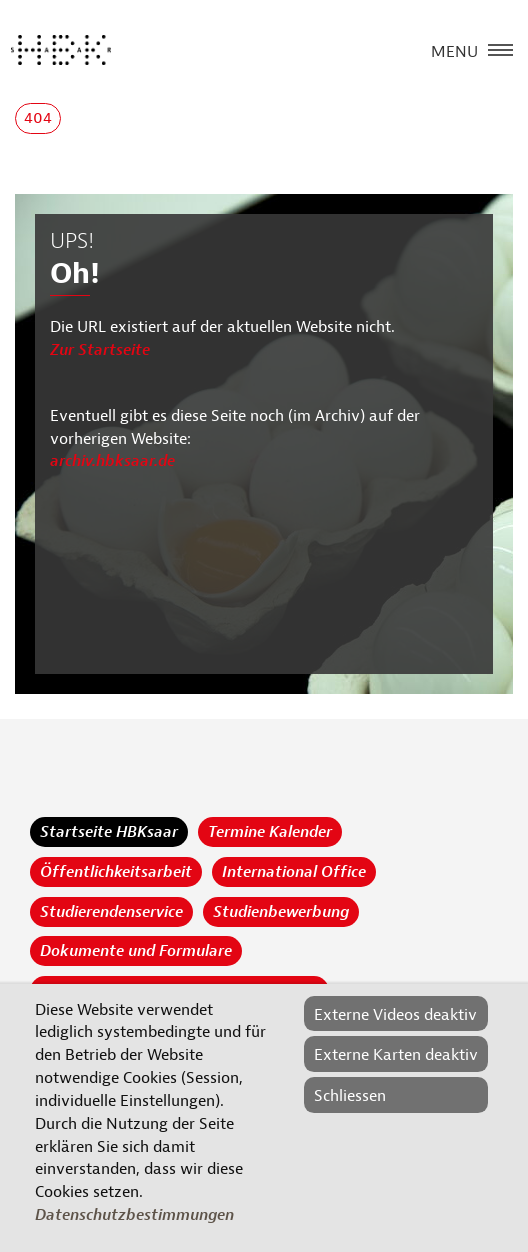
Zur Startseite (100, 350)
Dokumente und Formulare (136, 951)
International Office (294, 872)
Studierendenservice (111, 912)
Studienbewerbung (281, 912)
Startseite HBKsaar (109, 832)
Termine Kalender (270, 832)
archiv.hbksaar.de (112, 461)
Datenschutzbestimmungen (134, 1215)
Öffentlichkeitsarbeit (116, 872)
